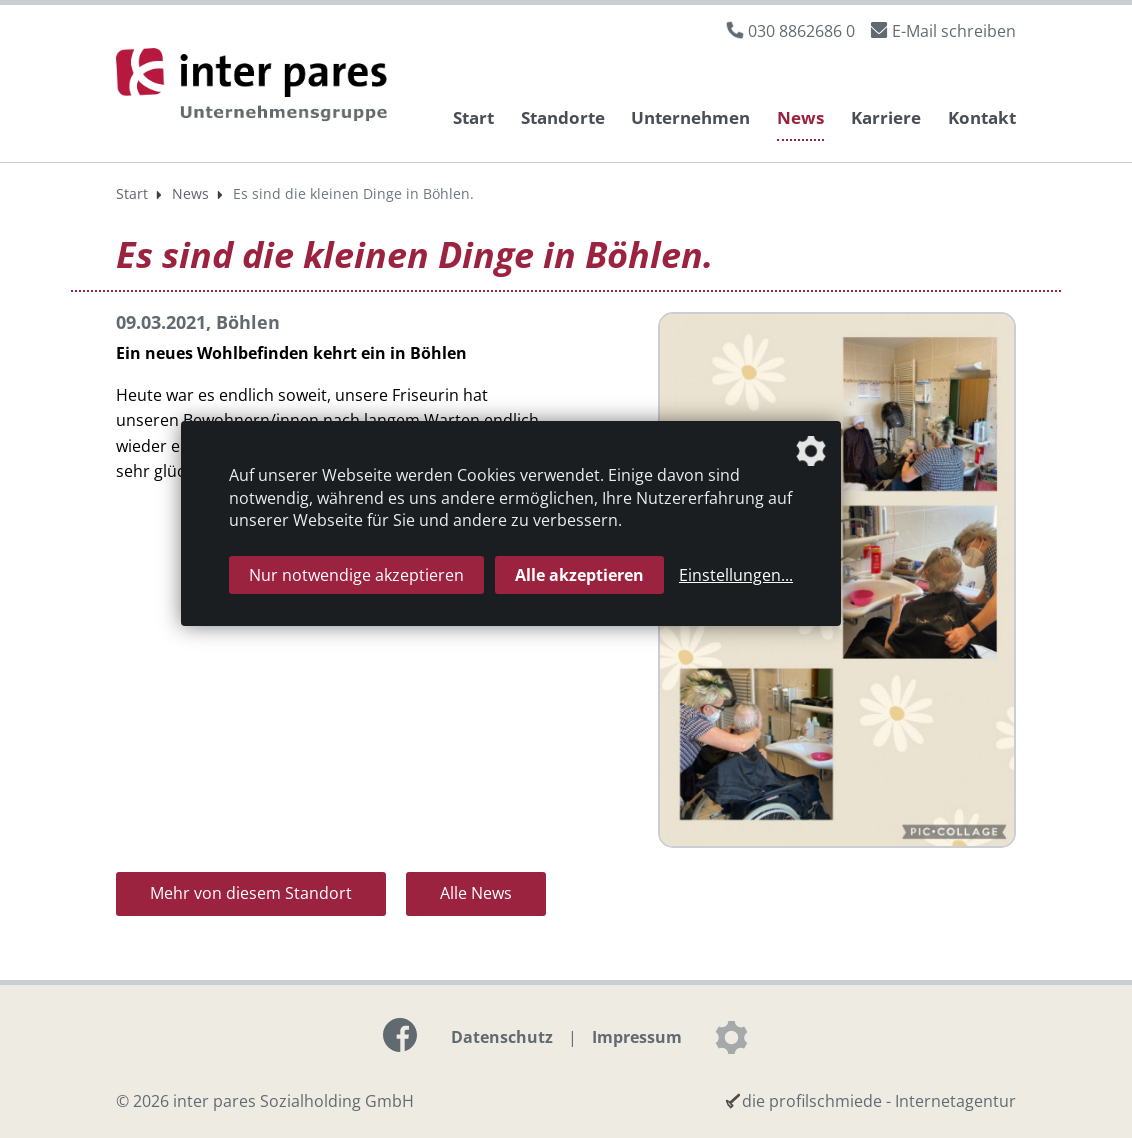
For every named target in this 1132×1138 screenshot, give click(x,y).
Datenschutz (502, 1037)
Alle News (476, 893)
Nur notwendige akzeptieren (356, 575)
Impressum (637, 1037)
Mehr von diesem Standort (251, 893)
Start (473, 117)
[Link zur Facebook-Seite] (400, 1035)
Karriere (886, 117)
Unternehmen (690, 117)
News (800, 117)
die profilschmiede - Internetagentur (879, 1101)
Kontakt (982, 117)
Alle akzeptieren (579, 575)
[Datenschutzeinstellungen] (731, 1037)
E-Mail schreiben (954, 31)
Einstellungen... (736, 575)
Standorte (563, 117)
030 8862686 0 (801, 31)
